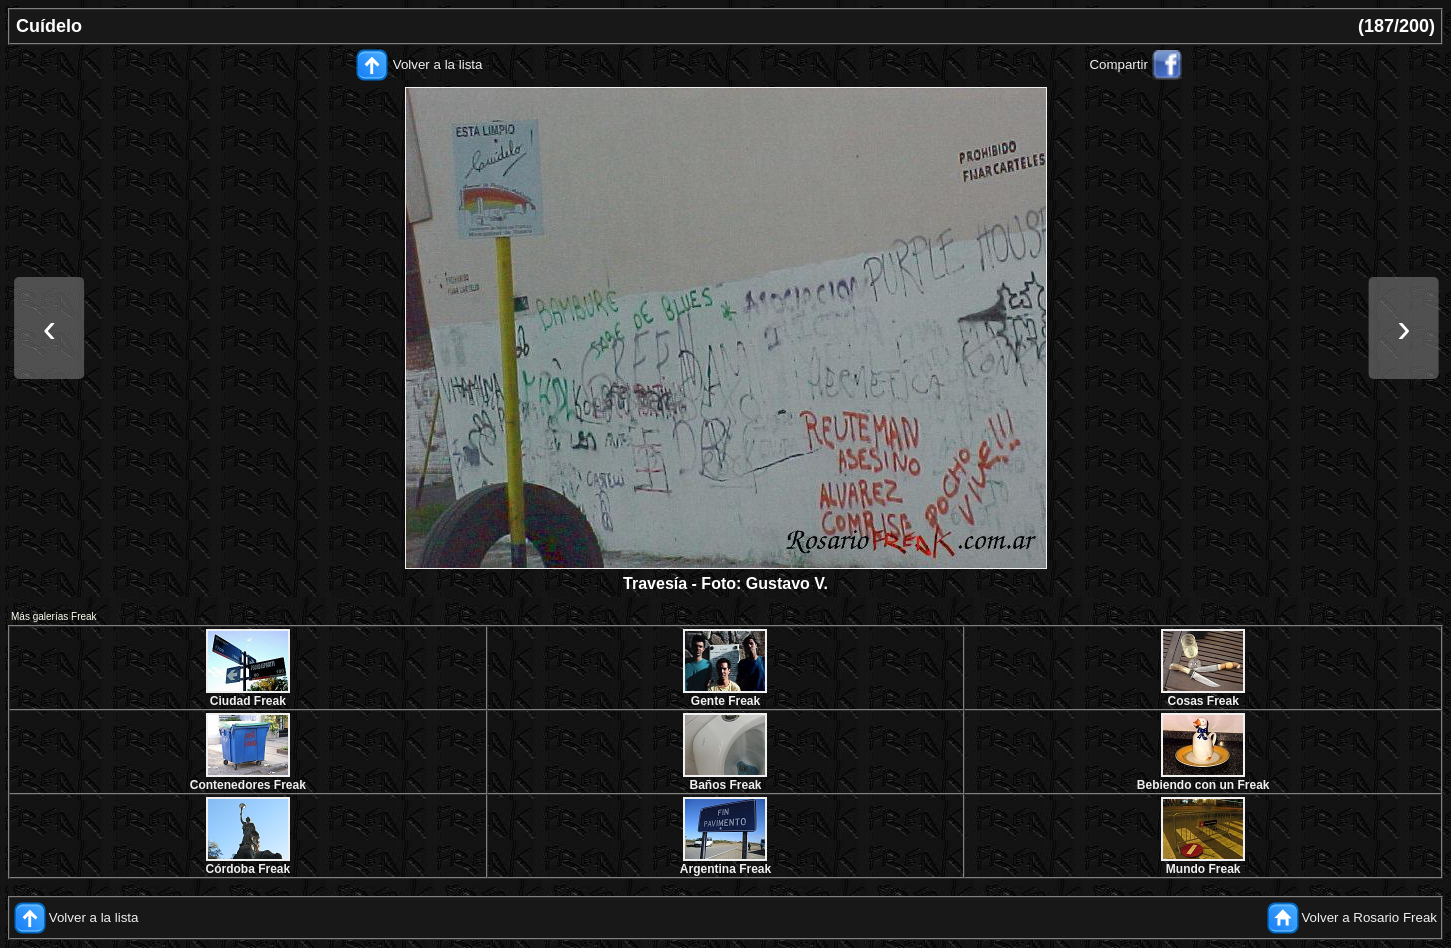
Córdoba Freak (247, 869)
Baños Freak (725, 785)
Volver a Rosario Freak (1369, 917)
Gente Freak (725, 701)
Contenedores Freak (248, 785)
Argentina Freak (725, 869)
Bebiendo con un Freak (1203, 785)
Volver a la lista (438, 64)
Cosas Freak (1202, 701)
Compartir (1118, 64)
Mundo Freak (1203, 869)
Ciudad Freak (248, 701)
